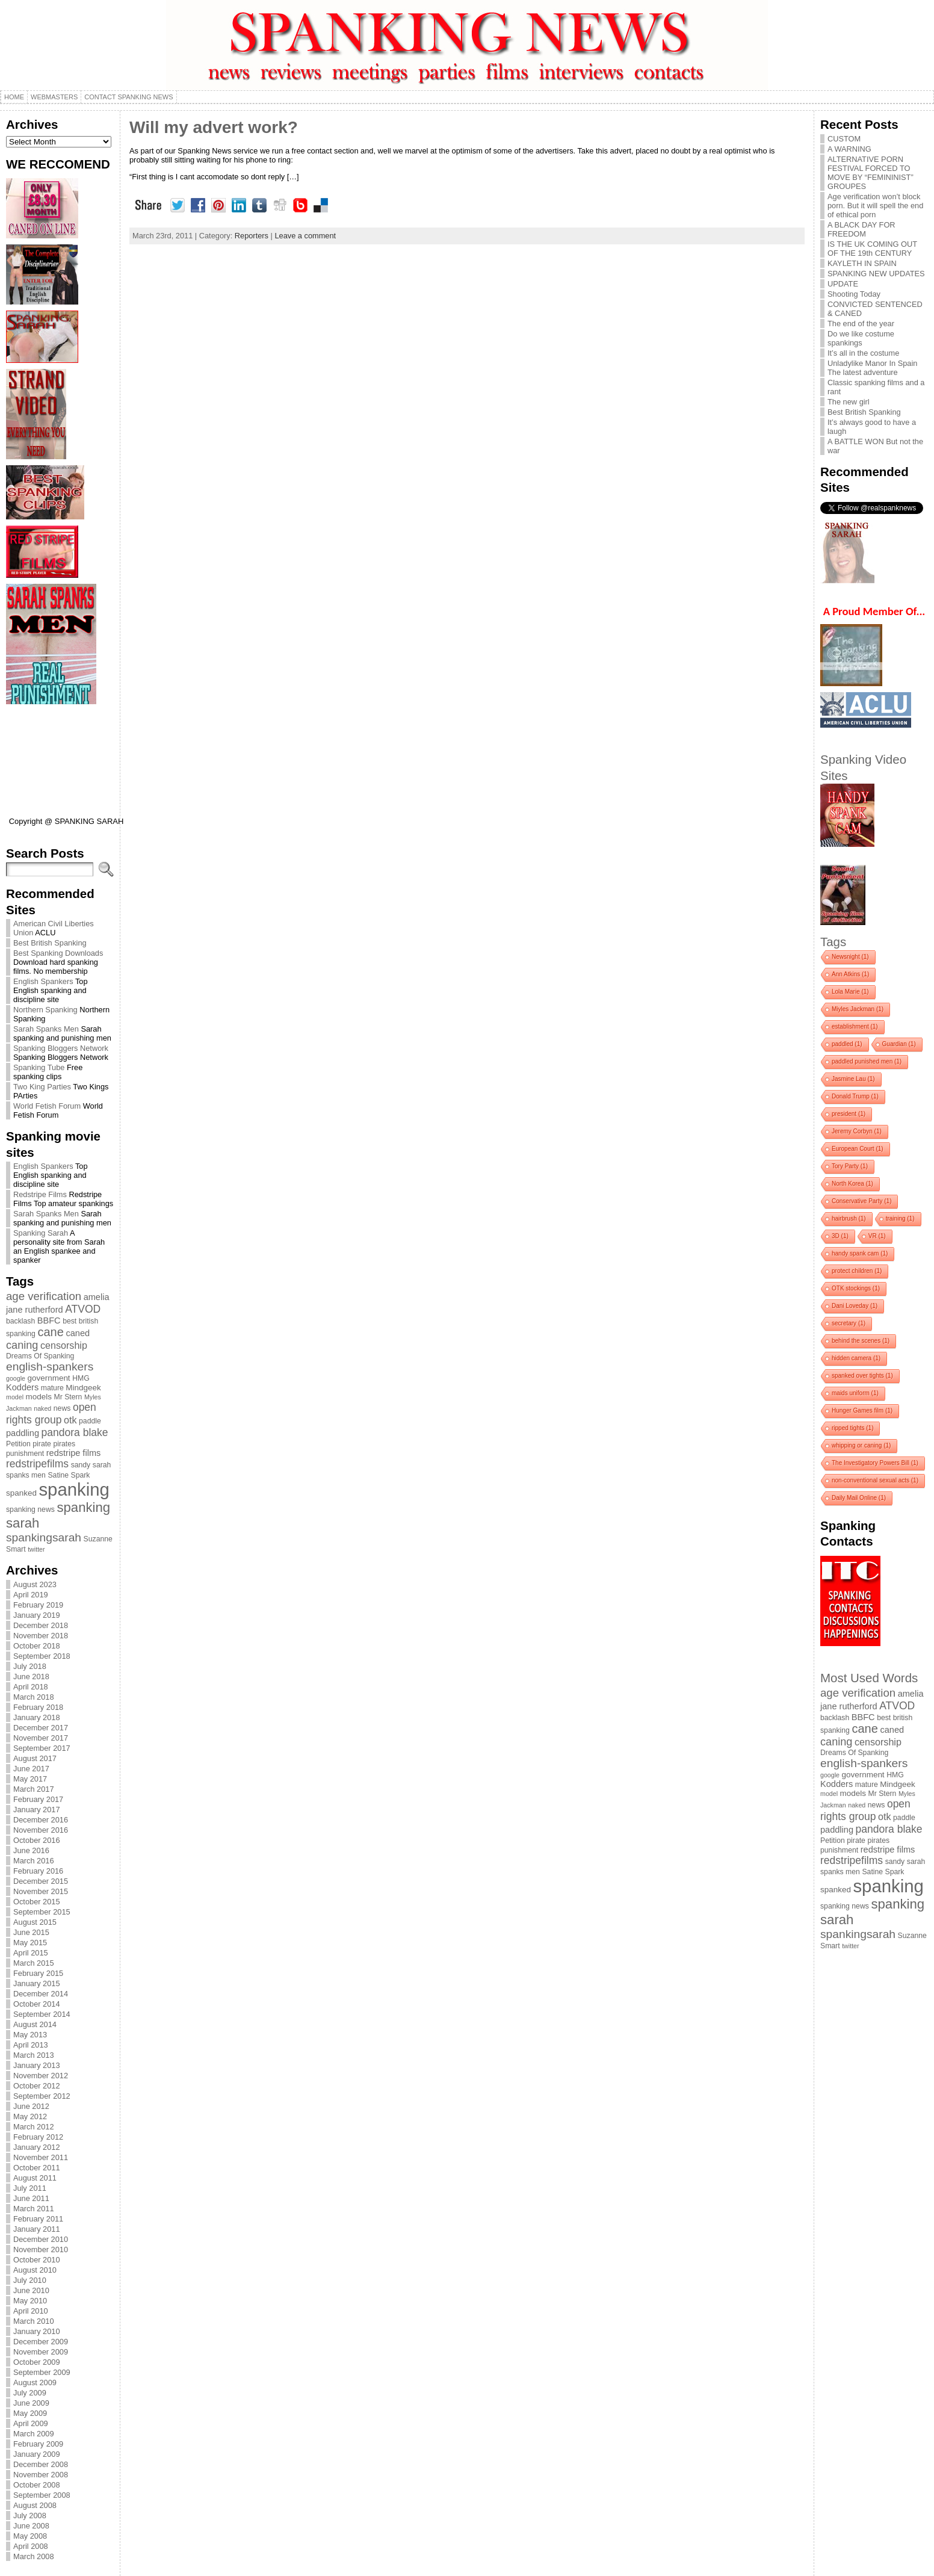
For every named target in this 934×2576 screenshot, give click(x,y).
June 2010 (31, 2290)
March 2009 (33, 2433)
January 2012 (36, 2147)
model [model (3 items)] (14, 1397)
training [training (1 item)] (900, 1218)
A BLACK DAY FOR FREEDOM (861, 229)
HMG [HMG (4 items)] (81, 1378)
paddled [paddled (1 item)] (847, 1044)
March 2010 (33, 2321)
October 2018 (36, 1645)
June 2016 (31, 1850)
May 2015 (30, 1942)
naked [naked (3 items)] (42, 1408)
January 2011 (36, 2229)
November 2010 (40, 2249)
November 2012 (40, 2075)
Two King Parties (42, 1086)
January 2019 (36, 1615)
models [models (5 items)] (39, 1396)
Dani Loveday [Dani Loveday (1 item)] (854, 1305)
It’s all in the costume (863, 353)
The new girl (848, 401)
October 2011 (36, 2167)
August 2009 (35, 2382)
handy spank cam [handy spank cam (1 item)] (860, 1253)
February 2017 (38, 1799)
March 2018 (33, 1696)
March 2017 (33, 1789)
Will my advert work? (213, 127)
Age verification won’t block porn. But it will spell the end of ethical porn (875, 205)
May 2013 (30, 2034)
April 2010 (30, 2310)
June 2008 (31, 2525)
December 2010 (40, 2239)
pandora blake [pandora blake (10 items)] (75, 1432)
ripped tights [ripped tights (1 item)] (852, 1428)
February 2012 (38, 2136)
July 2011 (29, 2188)
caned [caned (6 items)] (78, 1333)
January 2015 (36, 1983)
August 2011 (35, 2177)
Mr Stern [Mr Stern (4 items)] (68, 1397)
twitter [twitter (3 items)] (36, 1549)
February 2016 (38, 1870)
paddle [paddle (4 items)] (90, 1421)
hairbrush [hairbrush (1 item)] (849, 1218)
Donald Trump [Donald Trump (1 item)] (855, 1096)
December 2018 (40, 1625)
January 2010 (36, 2331)
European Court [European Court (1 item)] (857, 1148)
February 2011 (38, 2218)
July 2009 (29, 2392)
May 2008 (30, 2535)
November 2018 (40, 1635)
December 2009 (40, 2341)
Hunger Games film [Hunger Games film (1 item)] (862, 1410)
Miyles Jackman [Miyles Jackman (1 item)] (857, 1009)
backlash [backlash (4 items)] (20, 1321)
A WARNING (849, 148)
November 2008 (40, 2474)
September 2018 (41, 1656)
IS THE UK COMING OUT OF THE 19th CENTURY (872, 249)
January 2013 (36, 2065)
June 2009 (31, 2402)
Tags (833, 942)
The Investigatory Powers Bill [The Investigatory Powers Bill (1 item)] (875, 1463)
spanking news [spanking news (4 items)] (30, 1509)
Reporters (251, 235)
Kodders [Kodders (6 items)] (22, 1387)
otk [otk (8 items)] (70, 1419)
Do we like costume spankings (860, 338)
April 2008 (30, 2546)
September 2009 (41, 2372)
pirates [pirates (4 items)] (64, 1444)
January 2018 (36, 1717)
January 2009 (36, 2454)
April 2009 (30, 2423)
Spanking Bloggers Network (60, 1048)
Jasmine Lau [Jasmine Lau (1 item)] (853, 1079)
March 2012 (33, 2126)
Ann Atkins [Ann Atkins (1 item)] (850, 974)
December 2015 (40, 1881)
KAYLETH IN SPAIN (862, 263)
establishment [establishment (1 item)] (855, 1026)
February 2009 (38, 2443)
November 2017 (40, 1737)
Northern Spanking (45, 1009)
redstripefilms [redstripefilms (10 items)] (37, 1464)
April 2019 (30, 1594)
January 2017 (36, 1809)
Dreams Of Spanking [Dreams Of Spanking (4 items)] (40, 1356)
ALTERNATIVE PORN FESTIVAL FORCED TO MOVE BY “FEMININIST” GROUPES (870, 173)
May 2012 (30, 2116)
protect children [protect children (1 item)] (857, 1271)
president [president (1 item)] (848, 1113)
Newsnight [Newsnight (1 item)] (850, 956)
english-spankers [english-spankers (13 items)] (49, 1366)
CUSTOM (844, 138)
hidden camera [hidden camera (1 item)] (856, 1358)
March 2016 (33, 1860)
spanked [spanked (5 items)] (21, 1492)
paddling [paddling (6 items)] (22, 1433)
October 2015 (36, 1901)
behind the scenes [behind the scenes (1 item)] (860, 1340)
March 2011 (33, 2208)
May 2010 (30, 2300)
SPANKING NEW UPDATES (876, 273)
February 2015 (38, 1973)
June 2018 (31, 1676)
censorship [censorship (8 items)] (63, 1345)
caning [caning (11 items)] (22, 1345)
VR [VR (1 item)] (877, 1236)
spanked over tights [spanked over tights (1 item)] (862, 1375)
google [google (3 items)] (15, 1378)
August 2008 (35, 2505)
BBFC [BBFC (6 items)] (49, 1320)
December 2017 (40, 1727)
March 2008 (33, 2556)
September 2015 (41, 1911)
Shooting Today (853, 294)
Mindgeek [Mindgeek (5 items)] (83, 1387)
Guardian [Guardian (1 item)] (899, 1044)
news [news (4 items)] (62, 1408)
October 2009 (36, 2362)
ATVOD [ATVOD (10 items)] (83, 1309)
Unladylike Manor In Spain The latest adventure (872, 368)
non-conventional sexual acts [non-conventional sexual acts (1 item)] (875, 1480)
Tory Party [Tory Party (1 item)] (850, 1166)
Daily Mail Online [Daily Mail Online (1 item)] (859, 1497)
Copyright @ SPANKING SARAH (66, 821)
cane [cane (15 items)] (50, 1332)
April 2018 (30, 1686)
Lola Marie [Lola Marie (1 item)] (850, 991)
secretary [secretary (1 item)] (848, 1323)
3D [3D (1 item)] (840, 1236)
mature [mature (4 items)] (52, 1388)
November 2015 (40, 1891)
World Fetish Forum (47, 1105)
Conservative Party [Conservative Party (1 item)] (861, 1201)
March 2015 (33, 1963)
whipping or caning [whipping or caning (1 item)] (861, 1445)
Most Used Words (869, 1678)
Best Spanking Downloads (58, 953)
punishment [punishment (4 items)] (25, 1453)
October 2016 (36, 1840)
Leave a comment (305, 235)
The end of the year (860, 323)
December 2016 (40, 1819)
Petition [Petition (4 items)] (18, 1444)
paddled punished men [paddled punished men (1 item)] (867, 1061)
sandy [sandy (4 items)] (81, 1465)
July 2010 (29, 2280)
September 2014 (41, 2014)
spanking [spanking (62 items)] (74, 1489)
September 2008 (41, 2495)
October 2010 (36, 2259)
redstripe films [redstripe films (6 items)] (73, 1453)
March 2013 (33, 2055)
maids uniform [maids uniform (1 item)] (855, 1393)
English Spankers (43, 981)
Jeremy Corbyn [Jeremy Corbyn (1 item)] (857, 1131)
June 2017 (31, 1768)
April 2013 (30, 2044)
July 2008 (29, 2515)
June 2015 (31, 1932)
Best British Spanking (50, 942)
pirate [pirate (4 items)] (41, 1444)
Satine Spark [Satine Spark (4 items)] (69, 1475)
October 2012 (36, 2085)
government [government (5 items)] (49, 1377)
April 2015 (30, 1952)
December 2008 (40, 2464)
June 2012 (31, 2106)
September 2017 (41, 1748)
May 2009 (30, 2413)
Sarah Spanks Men (46, 1028)
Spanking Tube (38, 1067)
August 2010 (35, 2269)
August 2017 (35, 1758)
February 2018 (38, 1707)
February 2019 (38, 1604)
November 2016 (40, 1829)
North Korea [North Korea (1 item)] (852, 1183)
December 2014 (40, 1993)
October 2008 (36, 2484)
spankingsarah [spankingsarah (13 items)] (43, 1537)
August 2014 (35, 2024)
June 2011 (31, 2198)
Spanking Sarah (40, 1232)
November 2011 (40, 2157)
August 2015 (35, 1922)
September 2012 (41, 2096)
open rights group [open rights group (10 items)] (51, 1413)
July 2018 (29, 1666)
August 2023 (35, 1584)
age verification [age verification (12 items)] (43, 1296)
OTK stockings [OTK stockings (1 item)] (856, 1288)
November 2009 (40, 2351)
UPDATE (842, 283)
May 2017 (30, 1778)
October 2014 (36, 2003)
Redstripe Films (40, 1194)
